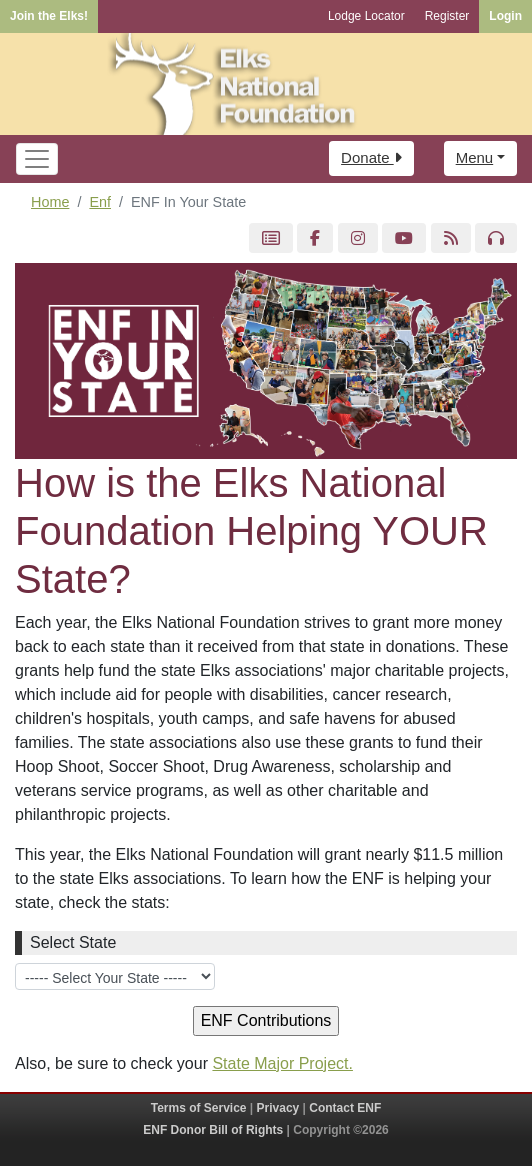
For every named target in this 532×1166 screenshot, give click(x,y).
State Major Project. (282, 1063)
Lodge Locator (366, 16)
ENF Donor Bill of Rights (213, 1130)
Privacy (278, 1108)
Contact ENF (345, 1108)
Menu (475, 157)
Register (447, 16)
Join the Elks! (49, 16)
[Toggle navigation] (37, 159)
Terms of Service (199, 1108)
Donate (371, 157)
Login (505, 16)
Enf (100, 202)
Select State (73, 942)
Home (50, 202)
